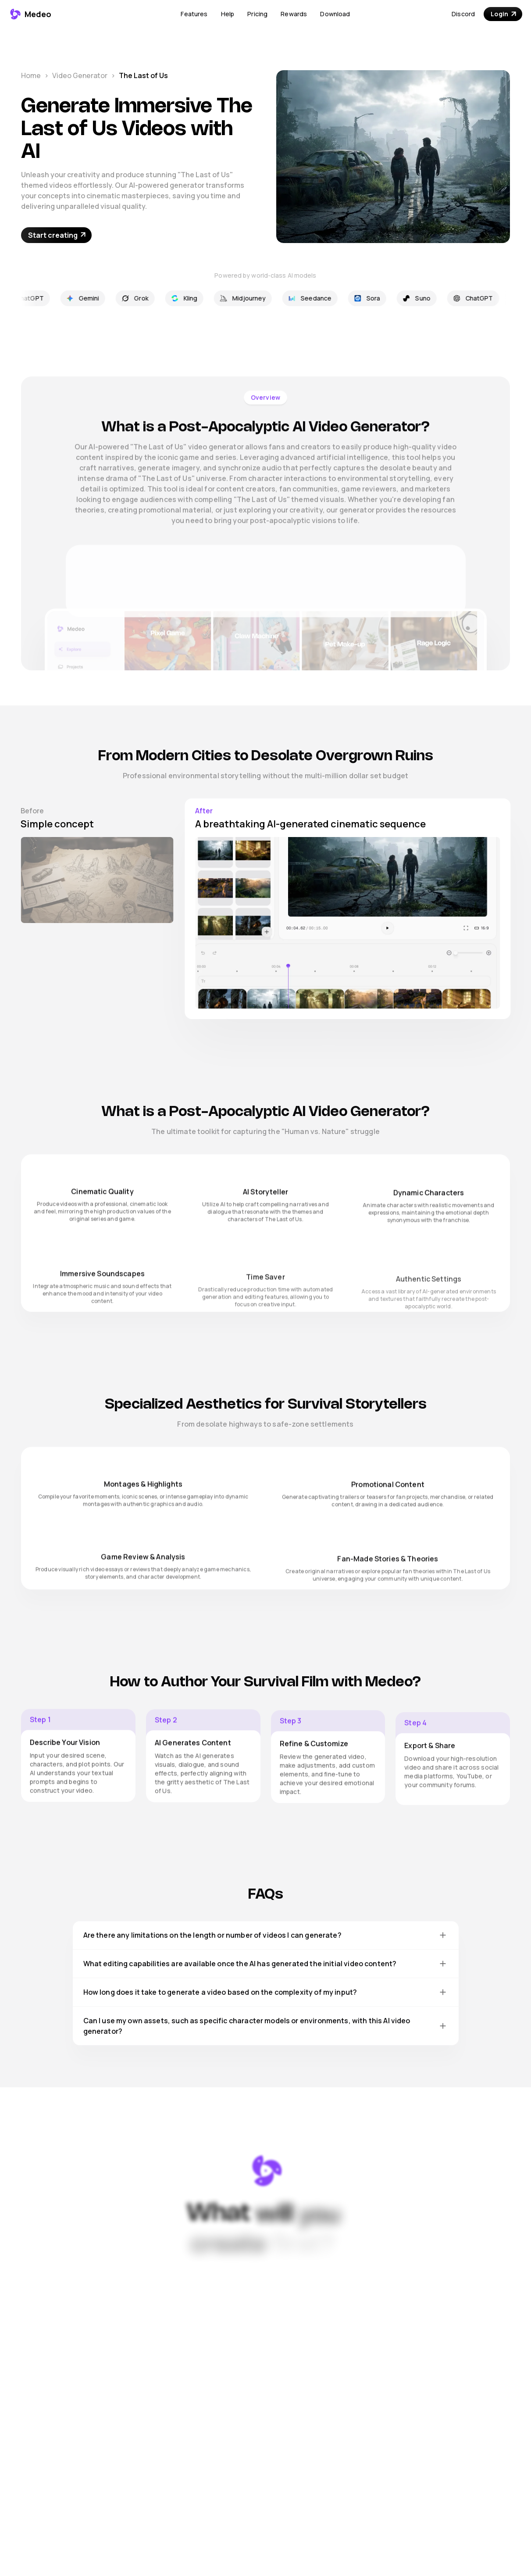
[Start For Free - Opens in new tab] (56, 235)
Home (31, 75)
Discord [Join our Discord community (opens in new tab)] (463, 14)
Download (335, 14)
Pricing (257, 14)
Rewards (294, 14)
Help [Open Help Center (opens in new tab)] (228, 14)
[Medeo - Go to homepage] (30, 14)
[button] (194, 14)
